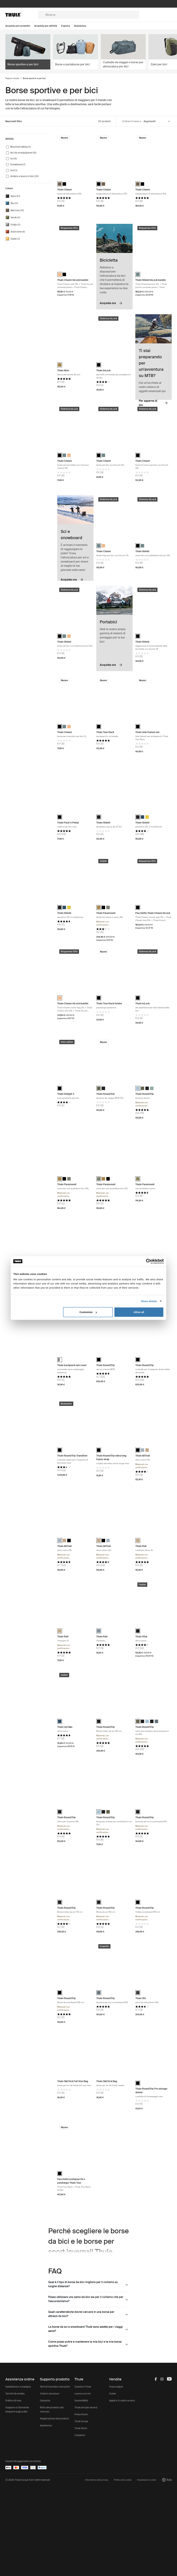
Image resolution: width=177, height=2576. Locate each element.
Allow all (139, 1312)
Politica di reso (13, 2400)
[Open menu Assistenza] (82, 26)
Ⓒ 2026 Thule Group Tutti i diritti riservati (27, 2479)
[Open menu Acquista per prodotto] (19, 26)
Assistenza (46, 2425)
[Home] (21, 15)
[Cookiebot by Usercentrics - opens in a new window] (148, 1261)
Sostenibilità (81, 2400)
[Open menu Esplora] (67, 26)
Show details (149, 1301)
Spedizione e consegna (18, 2386)
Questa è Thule (82, 2386)
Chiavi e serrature (49, 2393)
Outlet (112, 2393)
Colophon (79, 2435)
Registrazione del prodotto (54, 2418)
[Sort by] (157, 121)
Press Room (81, 2414)
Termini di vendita (15, 2393)
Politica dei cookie (123, 2479)
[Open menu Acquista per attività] (47, 26)
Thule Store (80, 2428)
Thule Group (81, 2421)
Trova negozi (116, 2386)
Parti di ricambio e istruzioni (55, 2386)
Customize (88, 1312)
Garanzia (45, 2400)
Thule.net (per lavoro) (85, 2407)
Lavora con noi (82, 2393)
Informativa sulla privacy (96, 2479)
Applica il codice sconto (122, 2400)
